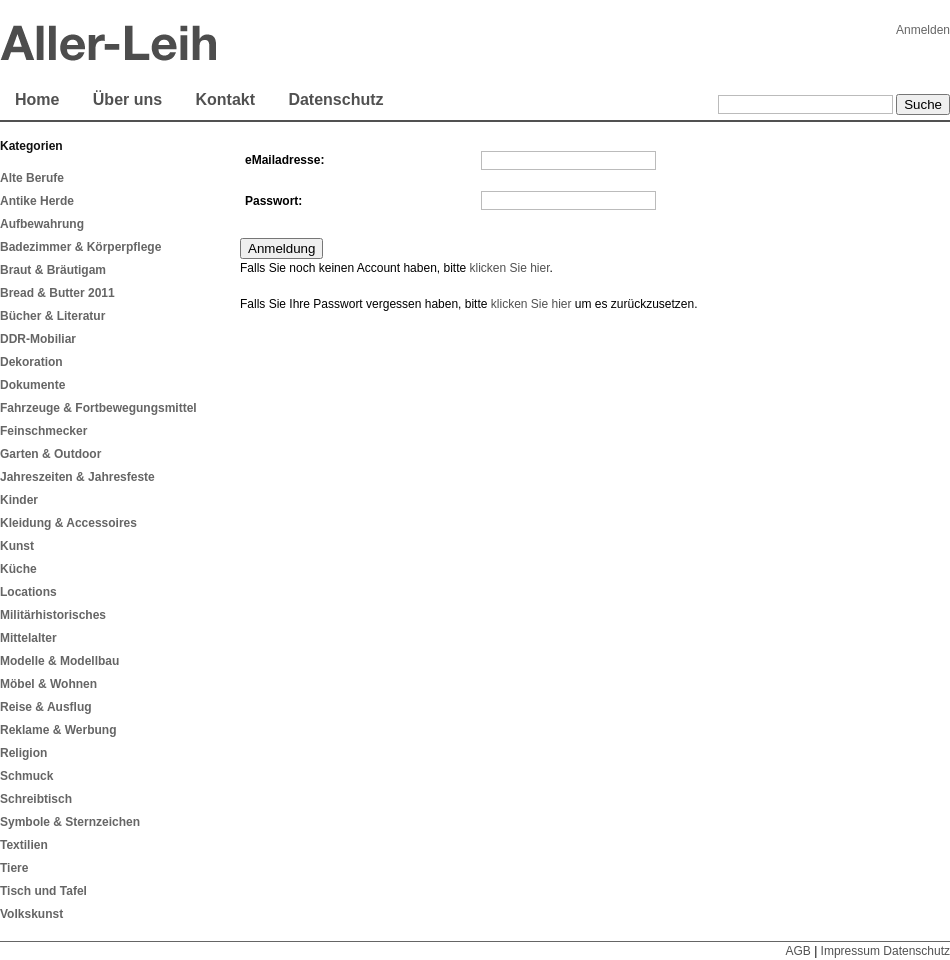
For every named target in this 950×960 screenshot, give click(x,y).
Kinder (19, 500)
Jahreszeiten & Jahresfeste (77, 477)
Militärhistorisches (53, 615)
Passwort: (273, 201)
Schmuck (26, 776)
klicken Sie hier (509, 268)
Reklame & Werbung (58, 730)
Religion (23, 753)
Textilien (24, 845)
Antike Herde (37, 201)
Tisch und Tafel (43, 891)
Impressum (850, 951)
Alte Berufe (32, 178)
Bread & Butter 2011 (57, 293)
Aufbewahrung (42, 224)
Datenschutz (335, 99)
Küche (18, 569)
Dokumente (32, 385)
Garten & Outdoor (50, 454)
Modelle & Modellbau (59, 661)
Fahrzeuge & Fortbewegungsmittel (98, 408)
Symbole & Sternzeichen (70, 822)
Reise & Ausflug (46, 707)
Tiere (14, 868)
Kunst (17, 546)
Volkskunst (31, 914)
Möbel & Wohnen (48, 684)
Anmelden (923, 30)
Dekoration (31, 362)
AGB (797, 951)
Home (37, 99)
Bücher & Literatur (52, 316)
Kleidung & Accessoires (68, 523)
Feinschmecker (43, 431)
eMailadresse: (284, 160)
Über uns (127, 99)
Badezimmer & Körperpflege (80, 247)
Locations (28, 592)
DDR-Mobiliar (38, 339)
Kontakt (225, 99)
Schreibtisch (36, 799)
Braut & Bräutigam (53, 270)
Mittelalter (28, 638)
